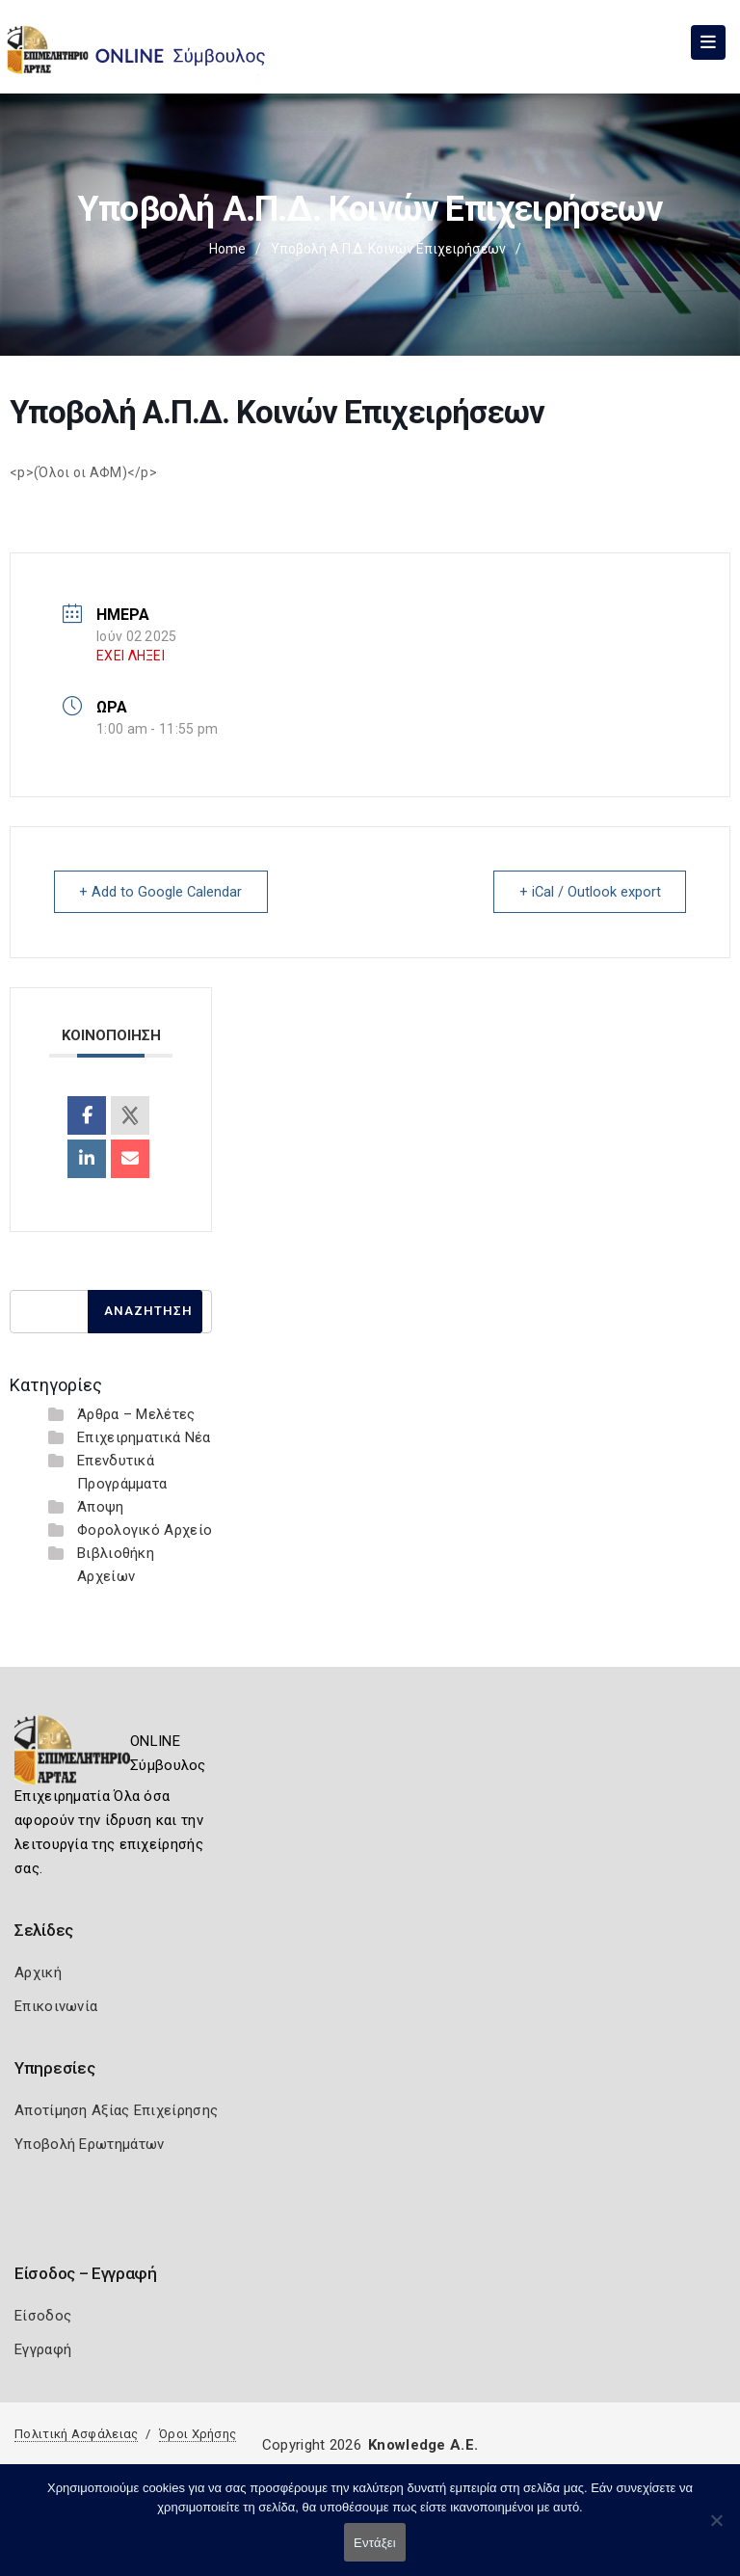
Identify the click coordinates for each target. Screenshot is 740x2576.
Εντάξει (375, 2543)
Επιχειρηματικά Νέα (143, 1437)
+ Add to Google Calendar (164, 891)
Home (227, 248)
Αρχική (38, 1972)
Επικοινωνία (55, 2006)
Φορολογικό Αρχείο (144, 1530)
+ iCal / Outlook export (586, 891)
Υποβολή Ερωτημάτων (89, 2144)
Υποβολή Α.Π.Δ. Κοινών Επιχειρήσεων (388, 248)
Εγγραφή (42, 2349)
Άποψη (100, 1507)
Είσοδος (42, 2315)
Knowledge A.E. (423, 2445)
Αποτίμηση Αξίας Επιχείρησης (116, 2110)
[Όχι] (716, 2529)
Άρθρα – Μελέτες (136, 1414)
